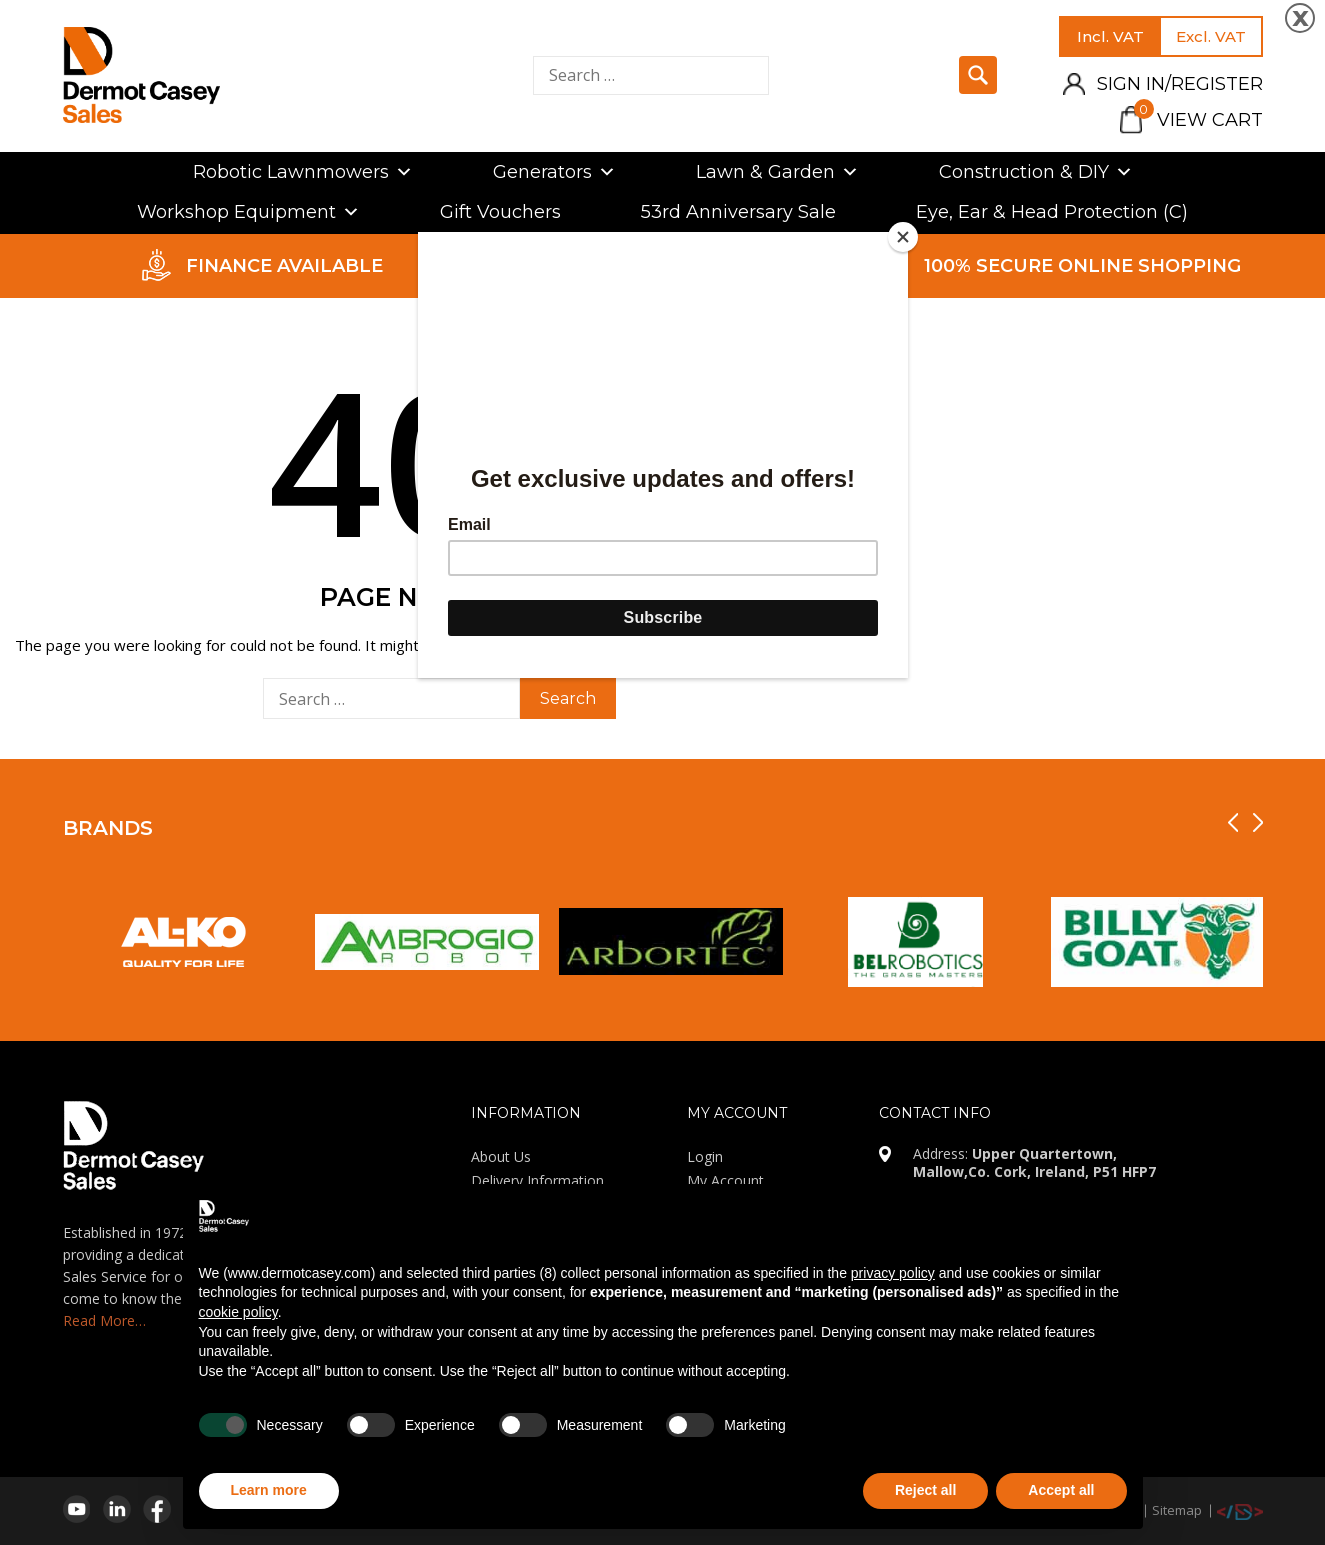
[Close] (903, 237)
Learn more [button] (269, 1490)
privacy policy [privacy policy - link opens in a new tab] (893, 1273)
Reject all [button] (925, 1490)
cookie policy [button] (238, 1312)
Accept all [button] (1061, 1490)
